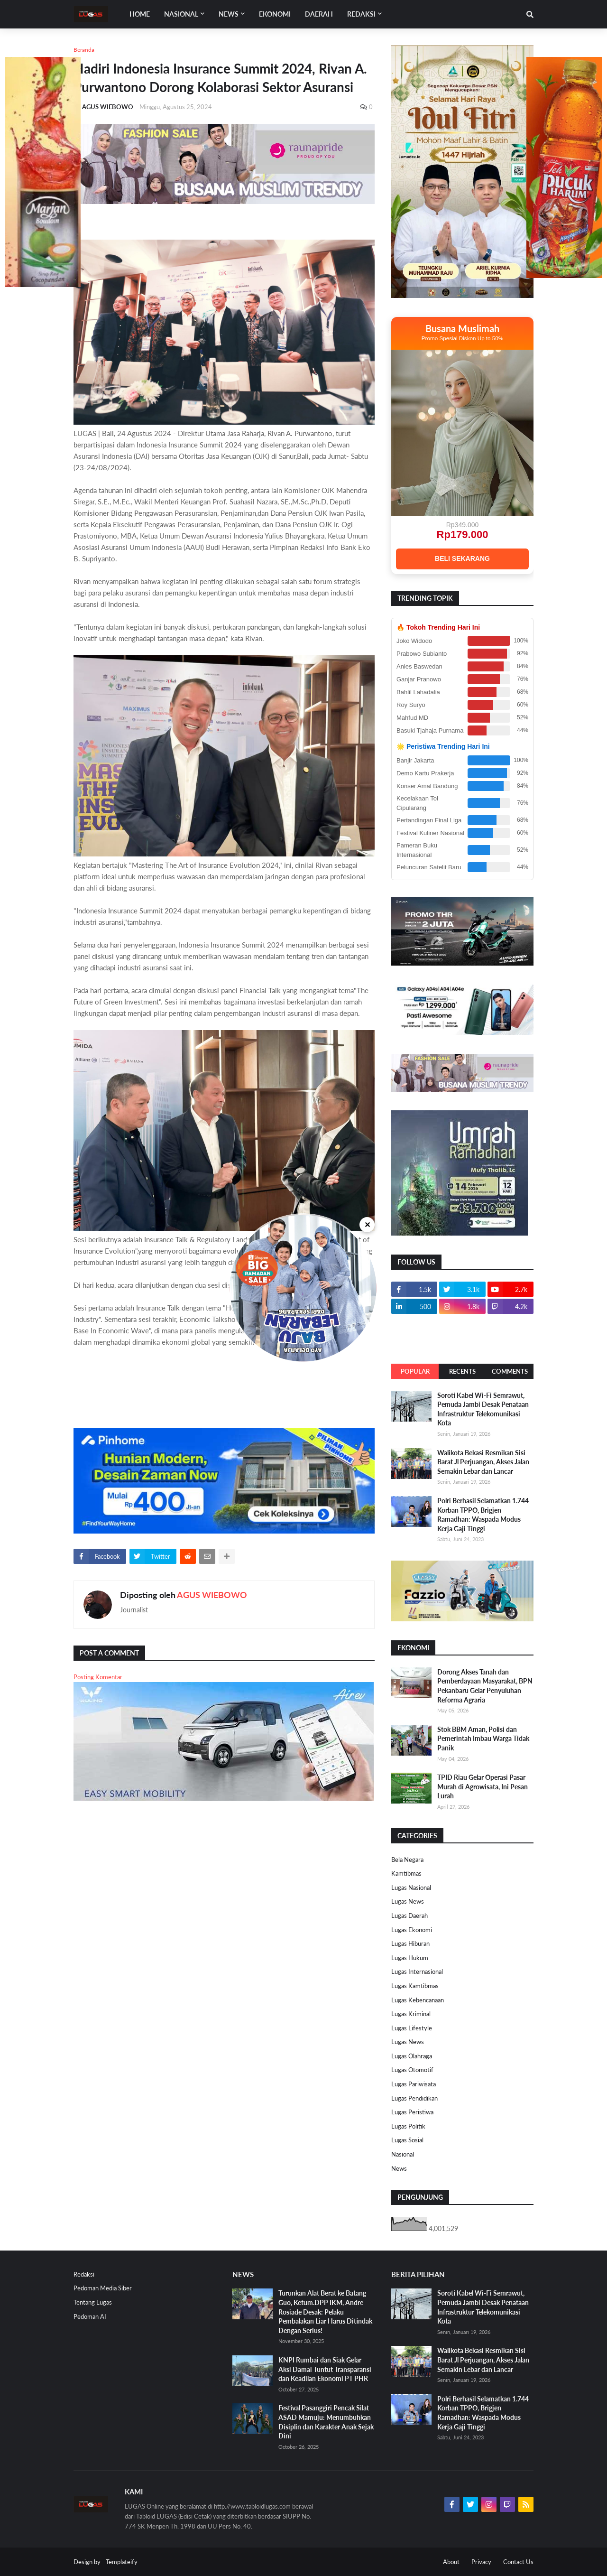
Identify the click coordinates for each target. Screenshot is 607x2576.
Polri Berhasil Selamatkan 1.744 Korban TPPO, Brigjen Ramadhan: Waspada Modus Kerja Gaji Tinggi (483, 1515)
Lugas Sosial (407, 2140)
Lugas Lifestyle (411, 2028)
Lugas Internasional (417, 1971)
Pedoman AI (90, 2316)
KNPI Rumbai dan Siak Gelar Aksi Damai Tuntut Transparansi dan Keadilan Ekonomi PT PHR (324, 2369)
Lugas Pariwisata (413, 2084)
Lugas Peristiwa (412, 2112)
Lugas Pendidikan (414, 2098)
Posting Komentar (98, 1677)
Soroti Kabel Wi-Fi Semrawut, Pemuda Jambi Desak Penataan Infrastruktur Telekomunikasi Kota (483, 1409)
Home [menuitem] (139, 14)
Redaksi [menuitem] (361, 14)
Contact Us (518, 2562)
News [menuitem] (229, 14)
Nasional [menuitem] (181, 14)
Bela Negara (407, 1859)
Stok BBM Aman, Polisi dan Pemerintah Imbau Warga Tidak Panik (483, 1738)
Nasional (402, 2154)
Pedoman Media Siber (103, 2288)
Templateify (122, 2562)
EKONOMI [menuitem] (275, 14)
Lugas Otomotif (412, 2070)
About (451, 2562)
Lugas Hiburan (410, 1943)
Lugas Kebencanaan (417, 2000)
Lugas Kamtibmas (415, 1986)
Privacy (481, 2562)
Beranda (84, 49)
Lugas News (407, 1901)
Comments (510, 1371)
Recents (462, 1371)
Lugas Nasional (411, 1887)
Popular (415, 1371)
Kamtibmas (406, 1873)
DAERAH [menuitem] (319, 14)
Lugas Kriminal (411, 2014)
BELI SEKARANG (462, 558)
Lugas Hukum (409, 1958)
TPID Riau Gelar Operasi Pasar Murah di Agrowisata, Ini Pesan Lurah (482, 1786)
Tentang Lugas (93, 2302)
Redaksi (84, 2274)
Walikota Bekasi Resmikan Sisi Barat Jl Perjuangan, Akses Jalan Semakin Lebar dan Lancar (483, 1462)
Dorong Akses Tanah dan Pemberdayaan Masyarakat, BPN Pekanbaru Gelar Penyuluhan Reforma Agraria (485, 1686)
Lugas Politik (408, 2126)
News (399, 2168)
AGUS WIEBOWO (212, 1595)
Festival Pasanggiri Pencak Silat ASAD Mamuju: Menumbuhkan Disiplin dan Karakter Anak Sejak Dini (326, 2422)
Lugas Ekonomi (411, 1930)
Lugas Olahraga (411, 2056)
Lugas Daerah (409, 1915)
